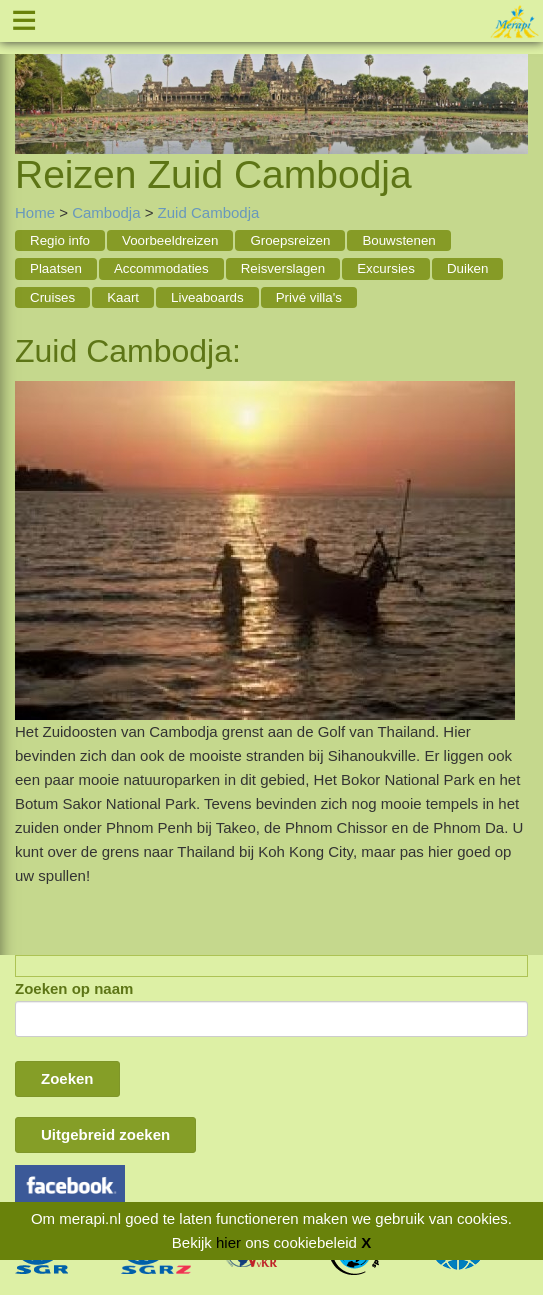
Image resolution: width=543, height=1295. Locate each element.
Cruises (52, 297)
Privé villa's (309, 297)
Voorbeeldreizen (170, 240)
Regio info (60, 240)
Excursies (386, 268)
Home (35, 212)
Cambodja (106, 212)
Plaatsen (56, 268)
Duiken (468, 268)
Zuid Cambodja (209, 212)
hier (228, 1242)
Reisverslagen (283, 268)
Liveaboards (207, 297)
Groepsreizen (290, 240)
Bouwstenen (398, 240)
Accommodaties (161, 268)
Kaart (123, 297)
